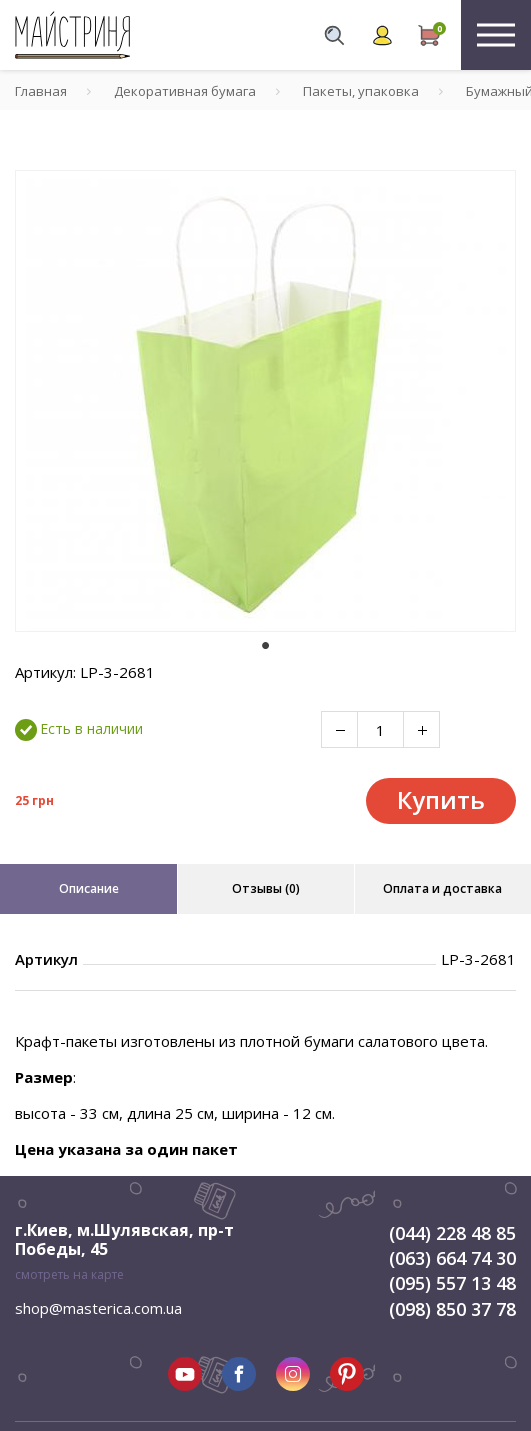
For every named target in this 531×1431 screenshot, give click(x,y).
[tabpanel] (265, 401)
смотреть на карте (69, 1274)
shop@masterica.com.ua (98, 1308)
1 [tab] (266, 646)
